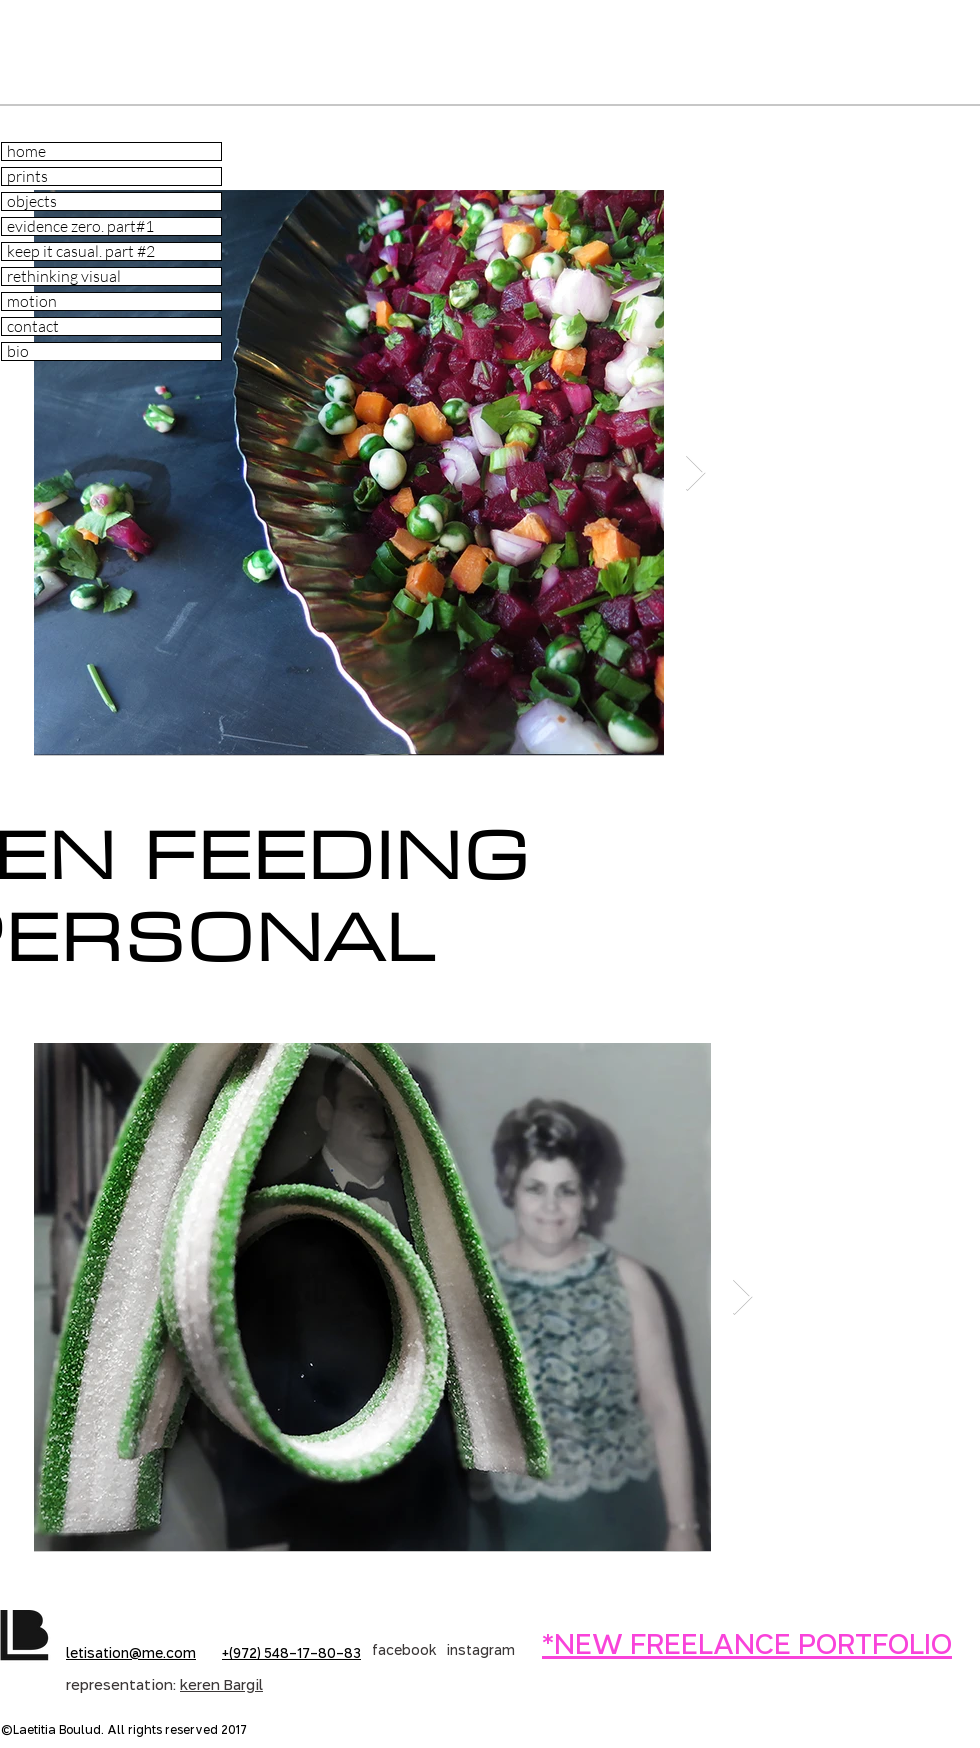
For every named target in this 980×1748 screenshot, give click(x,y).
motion (32, 301)
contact (33, 326)
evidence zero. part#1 (80, 226)
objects (32, 201)
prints (27, 176)
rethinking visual (64, 276)
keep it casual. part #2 (81, 251)
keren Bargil (221, 1686)
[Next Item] (695, 473)
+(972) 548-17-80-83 (291, 1654)
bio (18, 351)
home (26, 151)
